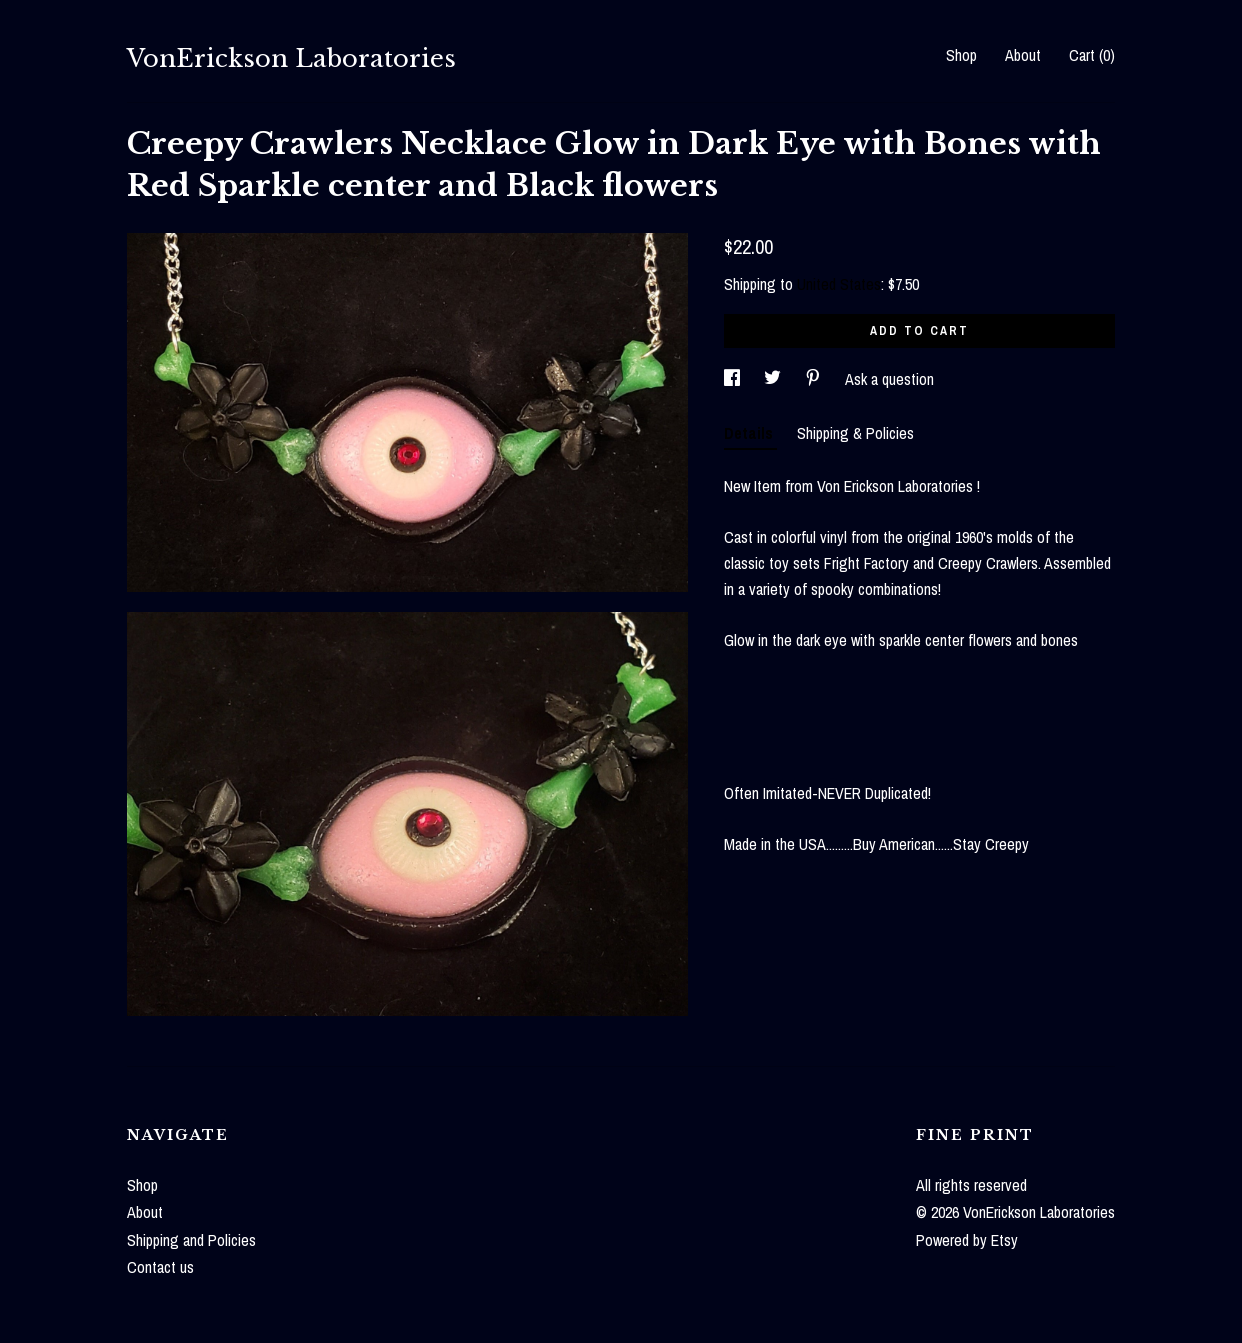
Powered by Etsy (967, 1240)
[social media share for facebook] (734, 379)
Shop (961, 55)
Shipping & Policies (855, 433)
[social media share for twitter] (774, 379)
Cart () (1092, 55)
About (1023, 55)
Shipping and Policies (191, 1240)
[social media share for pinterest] (815, 379)
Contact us (160, 1267)
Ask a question (889, 379)
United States (839, 284)
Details (750, 433)
